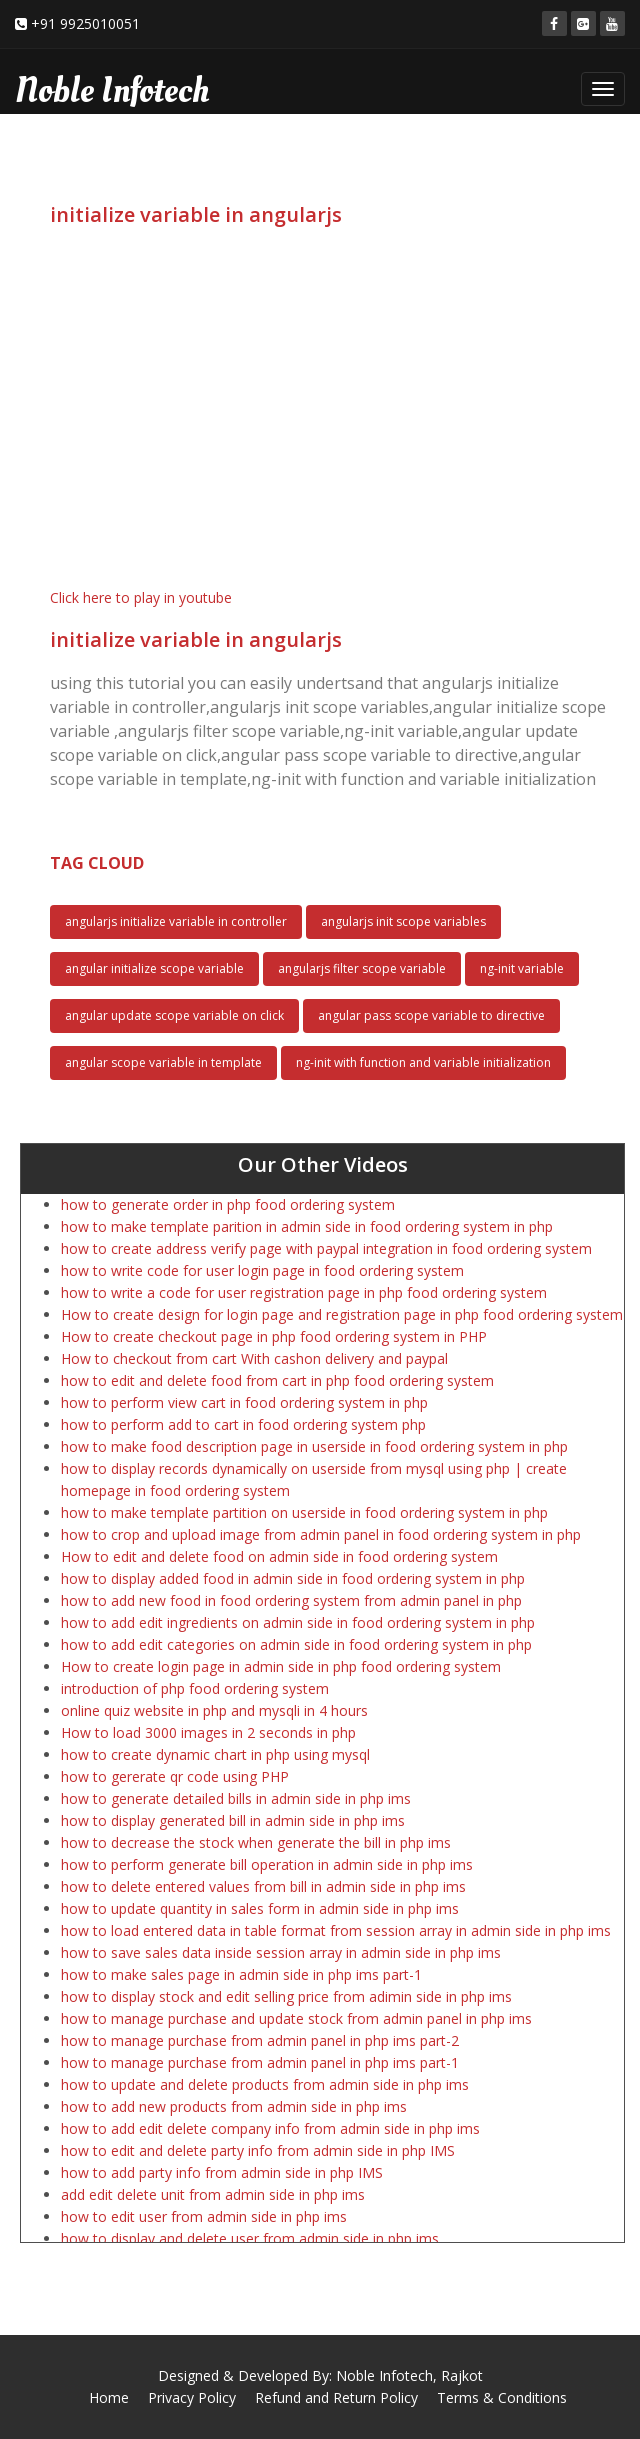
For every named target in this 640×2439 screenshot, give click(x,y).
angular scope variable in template (163, 1062)
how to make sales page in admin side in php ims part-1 (241, 1974)
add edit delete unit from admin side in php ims (213, 2194)
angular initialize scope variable (154, 968)
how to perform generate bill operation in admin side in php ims (267, 1864)
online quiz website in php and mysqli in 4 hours (214, 1710)
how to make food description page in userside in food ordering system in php (314, 1446)
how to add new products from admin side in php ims (234, 2106)
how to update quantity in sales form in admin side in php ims (260, 1908)
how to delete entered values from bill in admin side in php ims (263, 1886)
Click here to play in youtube (141, 597)
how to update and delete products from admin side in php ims (265, 2084)
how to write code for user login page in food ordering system (262, 1270)
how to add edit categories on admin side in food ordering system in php (296, 1644)
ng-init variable (522, 968)
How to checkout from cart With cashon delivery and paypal (254, 1358)
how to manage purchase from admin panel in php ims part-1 (260, 2062)
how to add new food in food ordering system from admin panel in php (291, 1600)
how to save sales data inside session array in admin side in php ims (281, 1952)
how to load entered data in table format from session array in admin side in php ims (336, 1930)
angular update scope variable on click (174, 1015)
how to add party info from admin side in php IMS (222, 2172)
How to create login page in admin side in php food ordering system (281, 1666)
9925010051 (100, 23)
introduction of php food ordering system (195, 1688)
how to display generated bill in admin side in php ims (233, 1820)
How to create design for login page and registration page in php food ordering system (342, 1314)
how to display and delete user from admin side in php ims (250, 2238)
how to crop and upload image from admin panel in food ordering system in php (321, 1534)
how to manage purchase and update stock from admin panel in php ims (296, 2018)
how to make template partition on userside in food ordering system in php (304, 1512)
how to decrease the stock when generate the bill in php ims (256, 1842)
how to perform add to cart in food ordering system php (243, 1424)
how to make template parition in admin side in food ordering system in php (307, 1226)
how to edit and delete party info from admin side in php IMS (258, 2150)
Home (109, 2397)
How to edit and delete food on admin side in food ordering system (279, 1556)
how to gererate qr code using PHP (175, 1776)
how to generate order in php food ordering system (228, 1204)
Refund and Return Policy (336, 2397)
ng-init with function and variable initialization (423, 1062)
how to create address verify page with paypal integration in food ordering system (326, 1248)
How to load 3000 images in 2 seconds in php (208, 1732)
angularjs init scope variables (403, 921)
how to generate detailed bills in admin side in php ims (236, 1798)
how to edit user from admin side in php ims (204, 2216)
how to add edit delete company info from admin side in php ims (270, 2128)
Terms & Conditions (502, 2397)
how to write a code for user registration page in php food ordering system (304, 1292)
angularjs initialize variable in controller (176, 921)
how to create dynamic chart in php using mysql (215, 1754)
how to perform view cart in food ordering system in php (244, 1402)
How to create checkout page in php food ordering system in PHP (274, 1336)
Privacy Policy (192, 2397)
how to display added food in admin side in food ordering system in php (293, 1578)
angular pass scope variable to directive (431, 1015)
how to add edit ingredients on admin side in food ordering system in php (298, 1622)
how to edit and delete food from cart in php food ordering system (277, 1380)
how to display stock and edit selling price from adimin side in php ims (286, 1996)
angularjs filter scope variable (362, 968)
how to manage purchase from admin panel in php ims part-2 (260, 2040)
